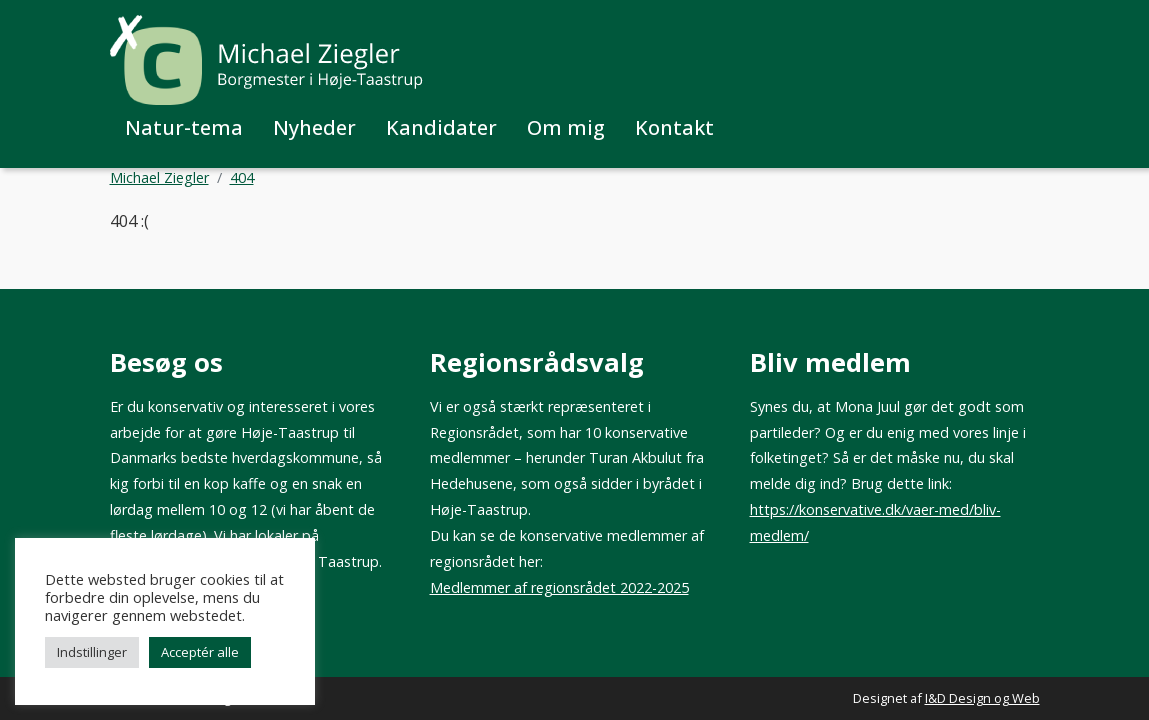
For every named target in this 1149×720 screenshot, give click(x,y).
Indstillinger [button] (92, 652)
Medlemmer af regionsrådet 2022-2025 (559, 587)
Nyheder (314, 127)
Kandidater (441, 127)
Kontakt (674, 127)
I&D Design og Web (982, 698)
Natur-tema (184, 127)
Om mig (566, 127)
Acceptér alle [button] (200, 652)
